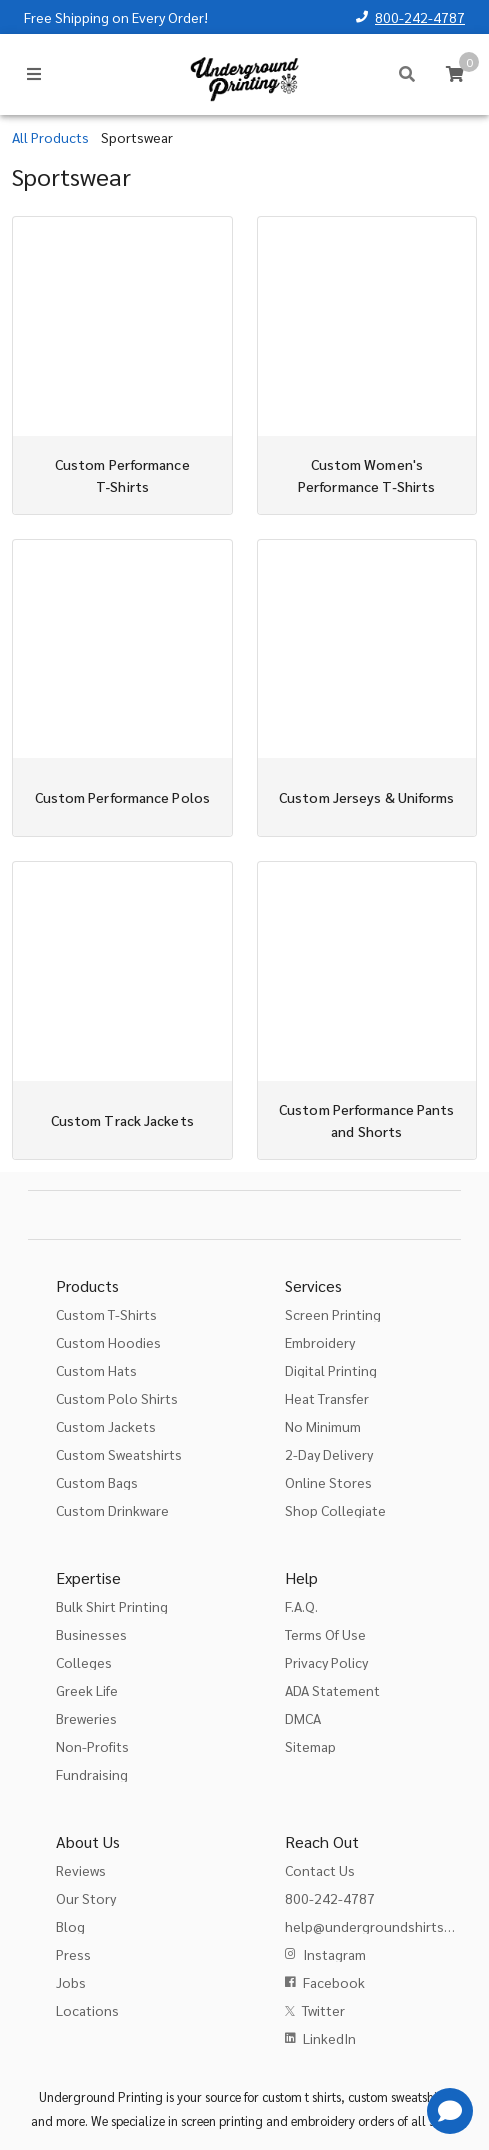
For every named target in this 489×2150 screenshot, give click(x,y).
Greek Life (87, 1690)
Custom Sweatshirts (119, 1454)
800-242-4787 (420, 17)
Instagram (334, 1954)
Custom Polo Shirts (117, 1398)
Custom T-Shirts (106, 1314)
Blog (70, 1926)
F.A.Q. (301, 1606)
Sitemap (310, 1746)
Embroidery (320, 1342)
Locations (87, 2010)
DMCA (303, 1718)
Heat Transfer (327, 1398)
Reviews (81, 1870)
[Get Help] (450, 2111)
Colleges (84, 1662)
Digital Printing (331, 1370)
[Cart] (455, 74)
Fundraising (92, 1774)
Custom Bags (97, 1482)
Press (73, 1954)
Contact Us (320, 1870)
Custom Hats (96, 1370)
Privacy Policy (326, 1662)
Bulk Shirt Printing (112, 1606)
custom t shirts (301, 2096)
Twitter (323, 2010)
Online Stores (328, 1482)
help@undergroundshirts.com (379, 1926)
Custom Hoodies (108, 1342)
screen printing (222, 2120)
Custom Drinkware (112, 1510)
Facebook (334, 1982)
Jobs (71, 1982)
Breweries (86, 1718)
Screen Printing (333, 1314)
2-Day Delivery (329, 1454)
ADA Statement (332, 1690)
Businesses (91, 1634)
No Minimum (323, 1426)
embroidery (323, 2120)
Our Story (86, 1898)
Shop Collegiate (335, 1510)
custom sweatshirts (399, 2096)
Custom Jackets (106, 1426)
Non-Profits (92, 1746)
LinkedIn (329, 2038)
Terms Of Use (325, 1634)
